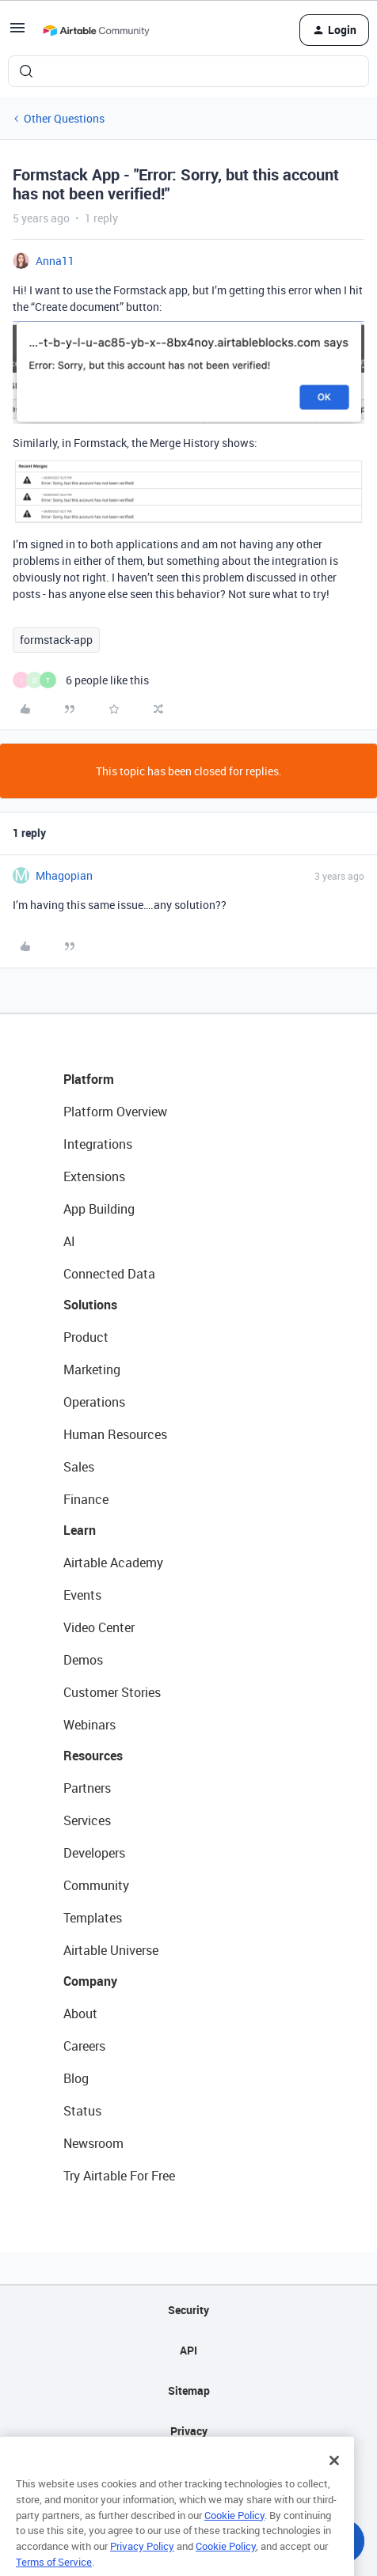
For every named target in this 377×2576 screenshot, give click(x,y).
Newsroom (93, 2143)
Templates (92, 1917)
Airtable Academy (113, 1562)
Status (82, 2111)
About (80, 2013)
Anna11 (55, 260)
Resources (93, 1755)
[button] (17, 32)
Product (86, 1337)
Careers (84, 2046)
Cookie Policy (234, 2532)
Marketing (91, 1369)
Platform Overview (115, 1111)
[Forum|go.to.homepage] (96, 30)
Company (90, 1981)
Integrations (97, 1144)
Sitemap (189, 2390)
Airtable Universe (110, 1950)
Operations (94, 1402)
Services (87, 1820)
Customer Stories (112, 1692)
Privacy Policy (142, 2562)
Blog (76, 2078)
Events (82, 1595)
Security (188, 2309)
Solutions (90, 1304)
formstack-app (56, 639)
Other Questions (64, 118)
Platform (88, 1079)
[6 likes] (81, 680)
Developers (94, 1853)
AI (69, 1241)
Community (96, 1885)
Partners (87, 1788)
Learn (79, 1530)
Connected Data (109, 1273)
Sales (78, 1467)
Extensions (94, 1176)
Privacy (189, 2430)
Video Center (99, 1627)
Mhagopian (64, 875)
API (188, 2350)
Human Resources (115, 1434)
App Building (99, 1209)
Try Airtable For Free (119, 2175)
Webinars (89, 1724)
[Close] (334, 2477)
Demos (83, 1660)
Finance (86, 1499)
